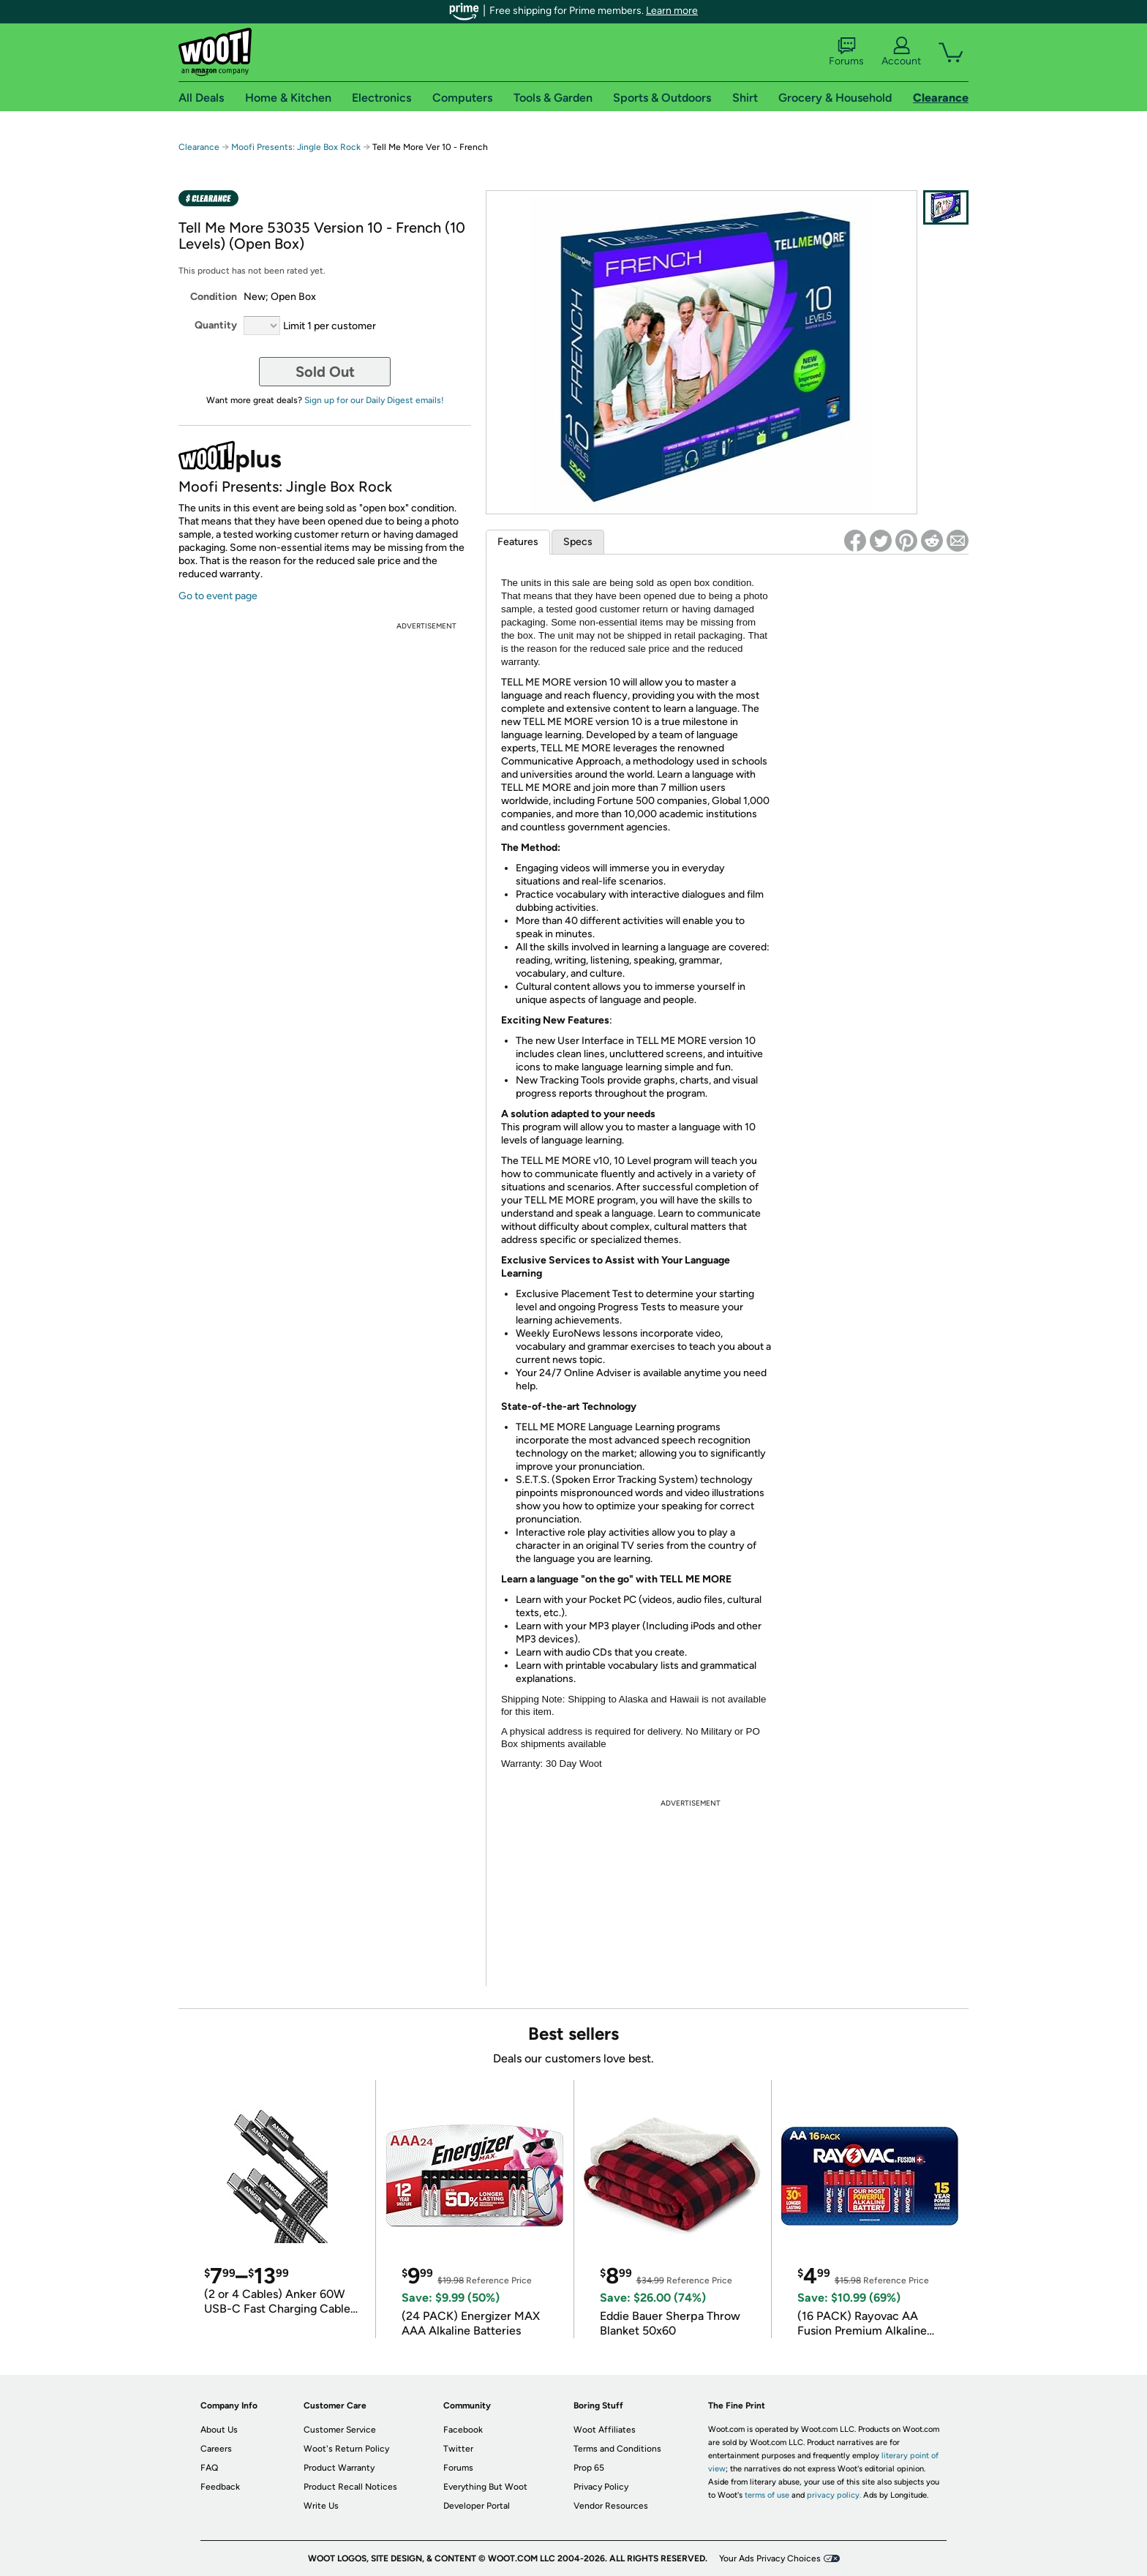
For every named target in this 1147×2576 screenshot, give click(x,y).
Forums (846, 52)
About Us (219, 2430)
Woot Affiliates (605, 2430)
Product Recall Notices (350, 2487)
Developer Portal (476, 2506)
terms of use (767, 2495)
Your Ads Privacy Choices (770, 2558)
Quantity (216, 325)
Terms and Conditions (617, 2449)
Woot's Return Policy (346, 2449)
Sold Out (325, 371)
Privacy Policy (601, 2487)
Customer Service (340, 2430)
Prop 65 (589, 2468)
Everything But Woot (485, 2487)
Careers (216, 2449)
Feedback (220, 2487)
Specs (578, 542)
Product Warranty (339, 2468)
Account (901, 52)
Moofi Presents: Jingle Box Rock (297, 147)
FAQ (209, 2468)
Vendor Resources (611, 2506)
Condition (213, 296)
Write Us (321, 2506)
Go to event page (217, 596)
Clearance (198, 147)
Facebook (463, 2430)
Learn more (672, 10)
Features (517, 542)
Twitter (458, 2449)
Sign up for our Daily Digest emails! (374, 400)
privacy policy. (834, 2495)
